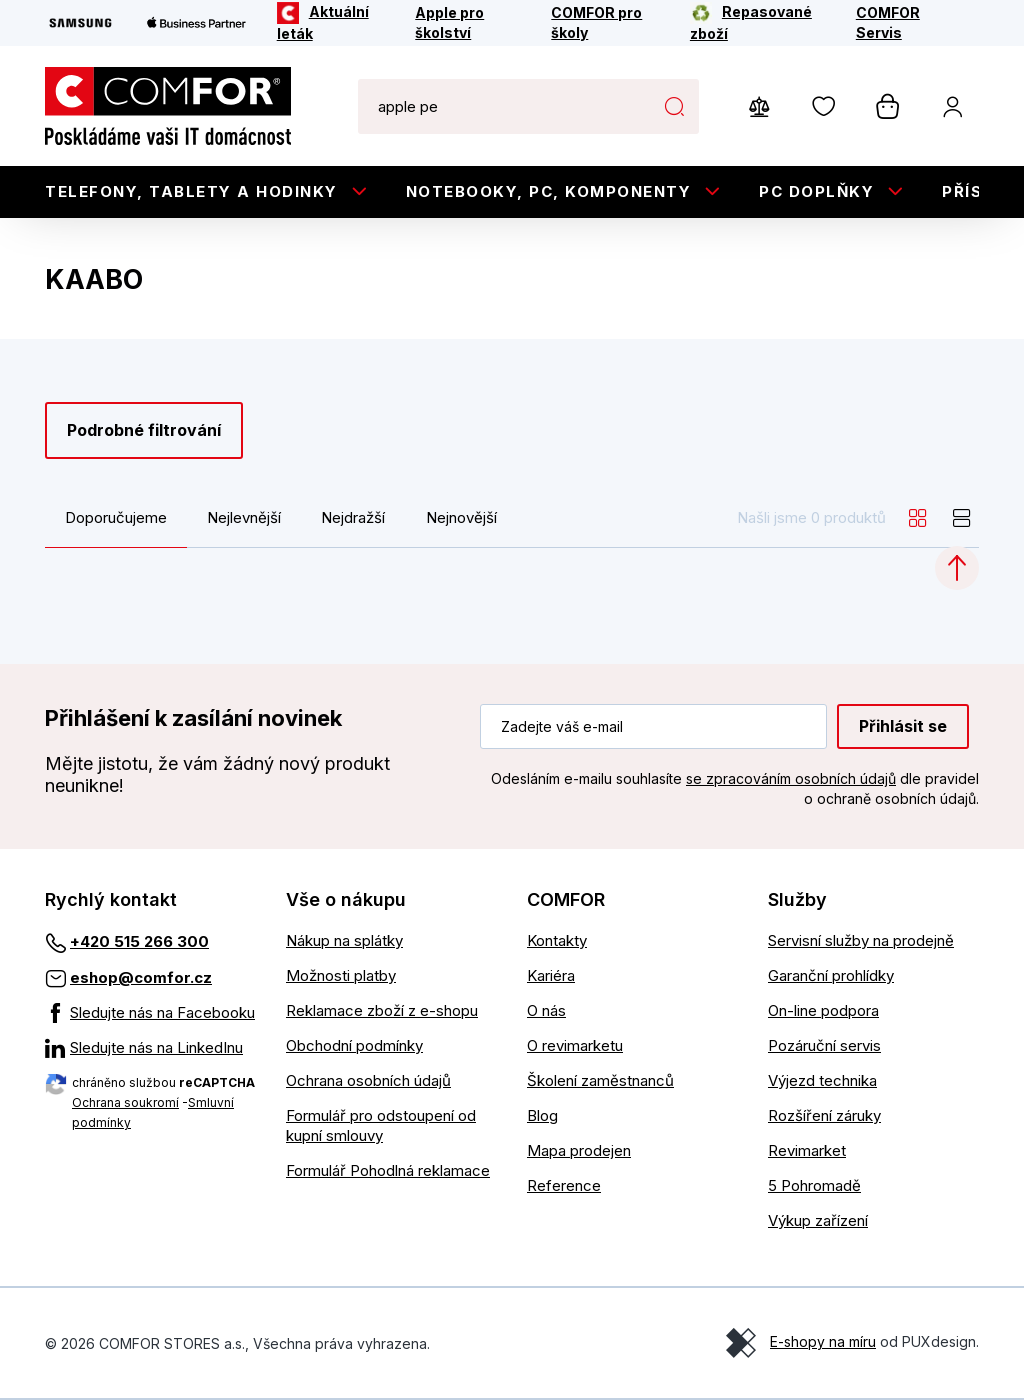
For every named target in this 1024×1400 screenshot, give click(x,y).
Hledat (673, 106)
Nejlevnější (244, 518)
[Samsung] (80, 23)
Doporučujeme (116, 518)
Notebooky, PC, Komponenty (549, 191)
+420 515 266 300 (139, 941)
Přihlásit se (903, 726)
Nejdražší (353, 518)
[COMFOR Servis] (904, 23)
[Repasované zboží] (759, 23)
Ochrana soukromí (125, 1102)
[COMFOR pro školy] (607, 23)
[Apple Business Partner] (196, 23)
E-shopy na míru (823, 1341)
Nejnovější (461, 518)
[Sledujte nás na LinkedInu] (150, 1048)
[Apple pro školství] (469, 23)
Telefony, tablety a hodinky (191, 191)
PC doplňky (816, 191)
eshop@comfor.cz (141, 977)
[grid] (918, 518)
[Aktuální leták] (333, 23)
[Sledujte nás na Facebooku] (150, 1013)
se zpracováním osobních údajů (791, 778)
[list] (962, 518)
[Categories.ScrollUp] (957, 568)
